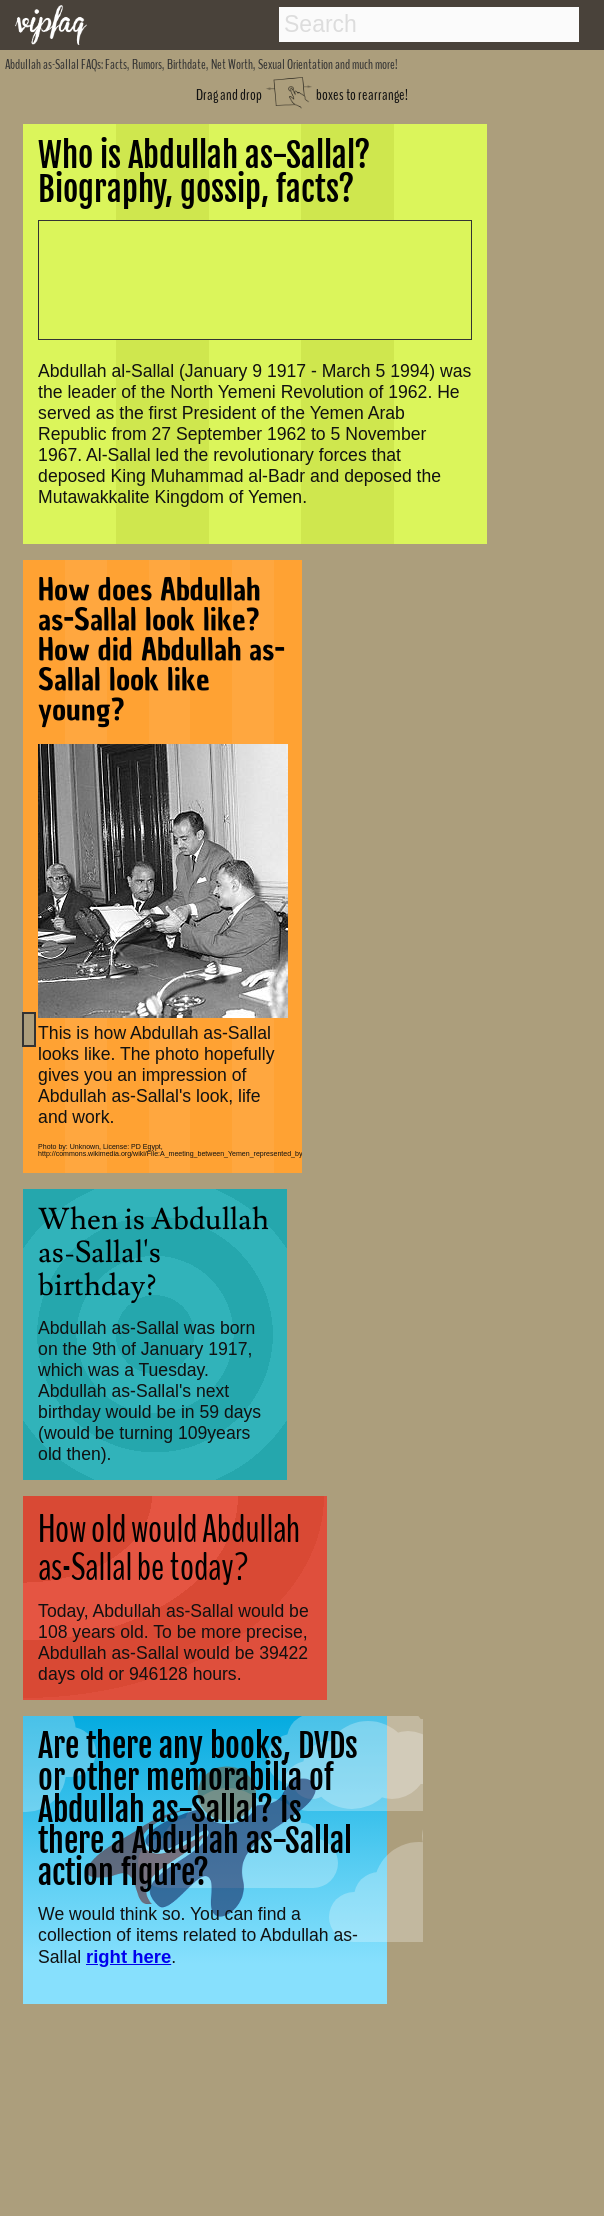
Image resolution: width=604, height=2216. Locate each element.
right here (128, 1956)
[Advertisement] (244, 279)
